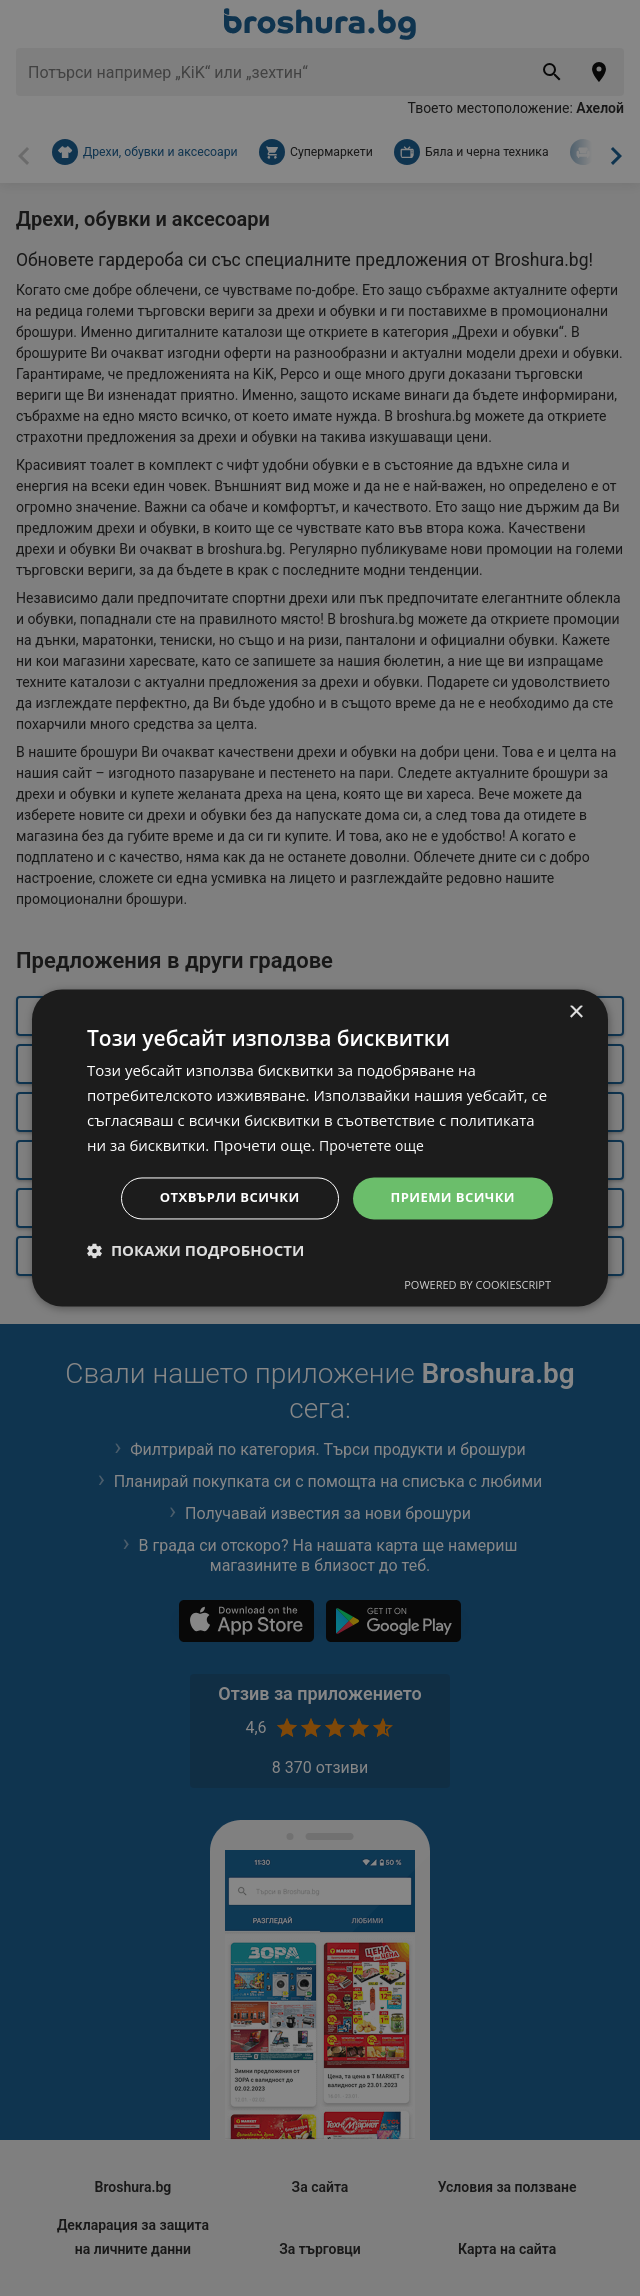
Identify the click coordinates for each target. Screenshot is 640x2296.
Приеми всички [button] (448, 1197)
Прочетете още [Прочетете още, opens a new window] (375, 1144)
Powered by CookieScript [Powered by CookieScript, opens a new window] (477, 1286)
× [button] (575, 1011)
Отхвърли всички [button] (216, 1197)
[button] (195, 1252)
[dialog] (320, 1148)
